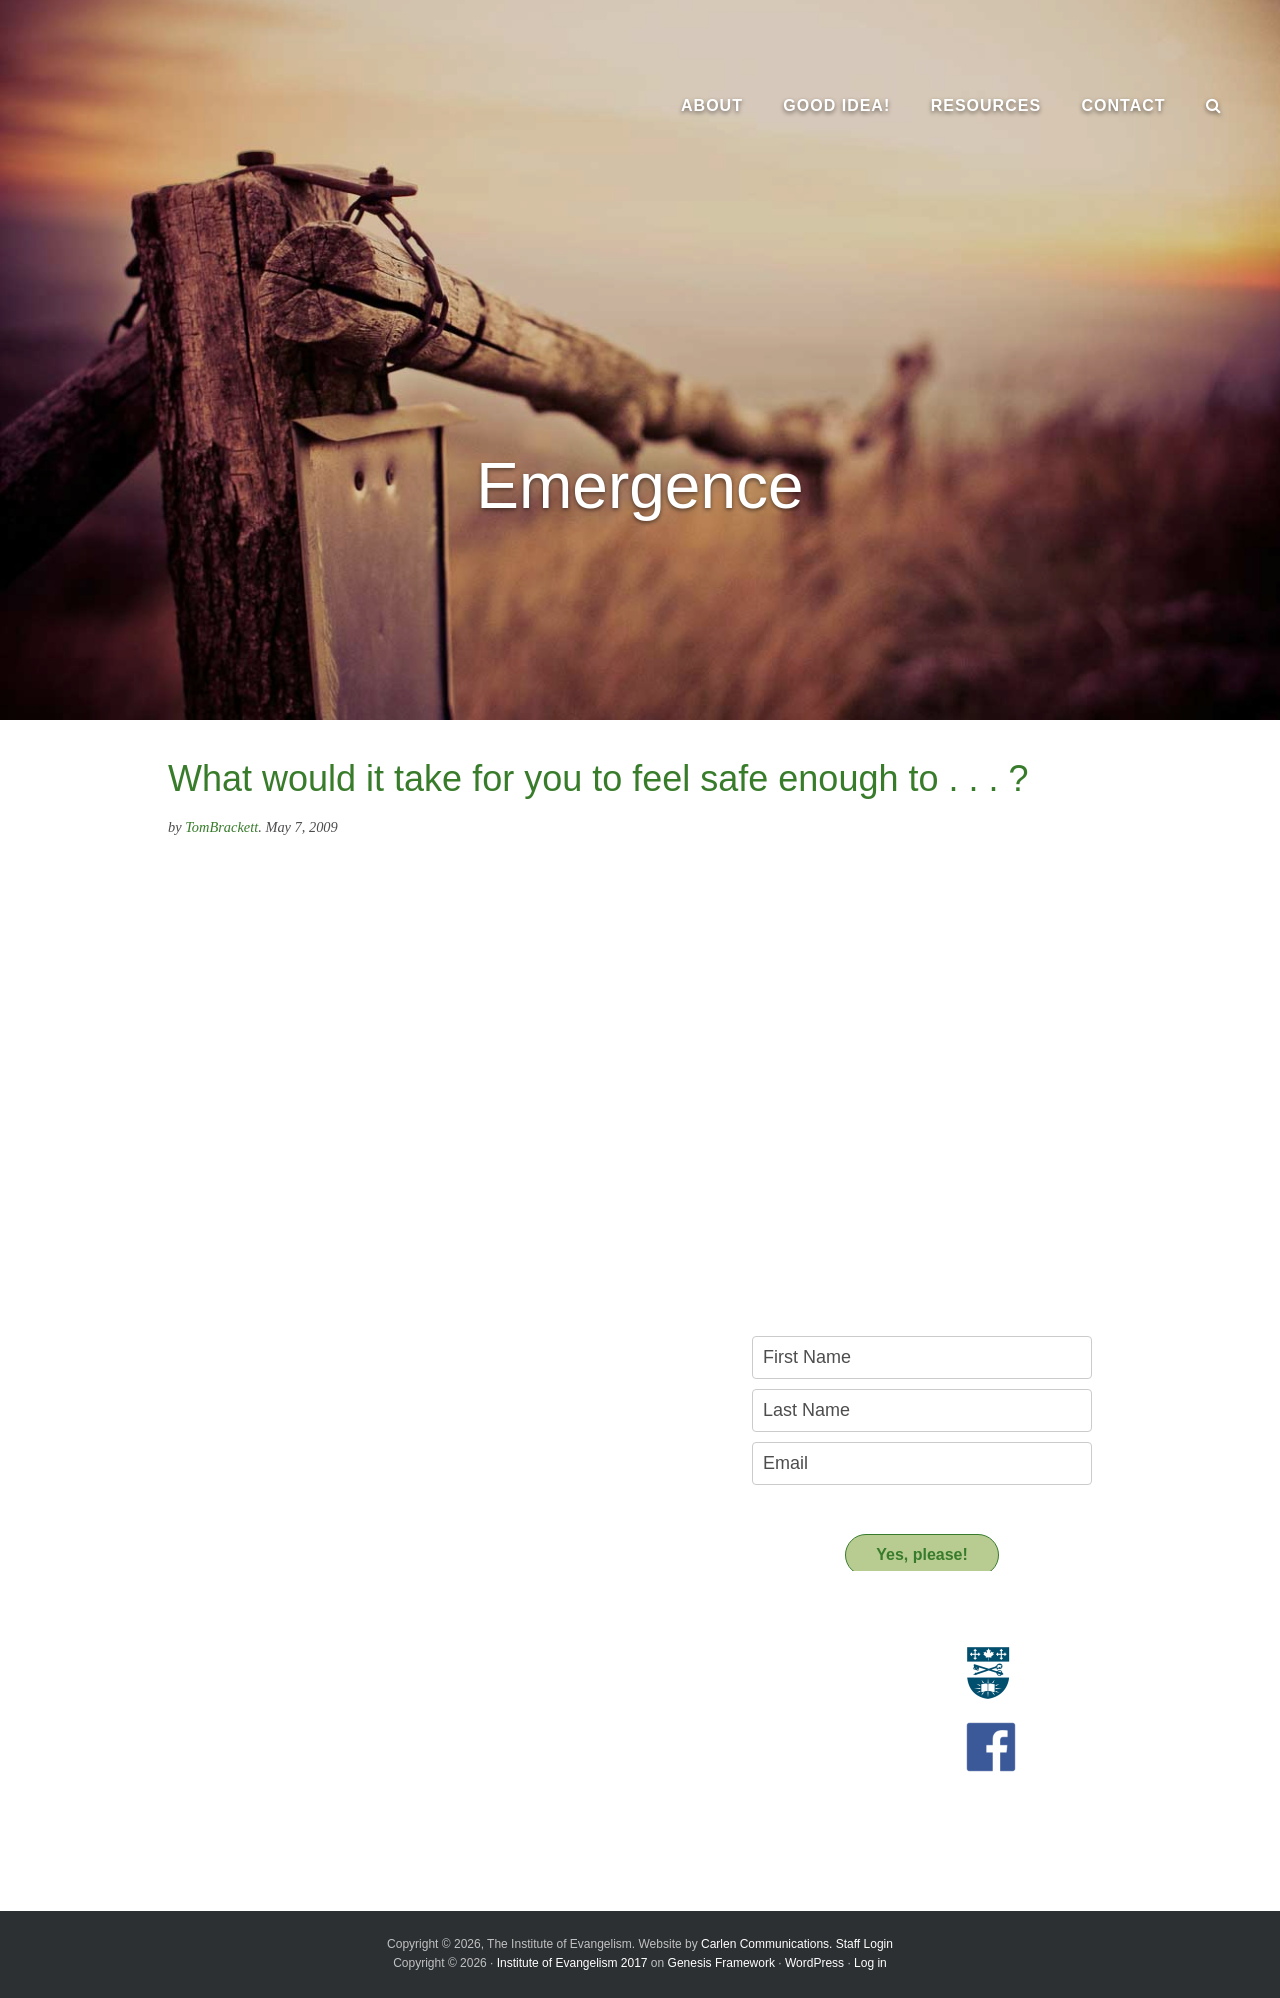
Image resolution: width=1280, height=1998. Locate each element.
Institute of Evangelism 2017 (572, 1963)
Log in (870, 1963)
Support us (525, 1770)
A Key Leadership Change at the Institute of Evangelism (263, 1808)
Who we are (165, 1683)
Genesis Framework (721, 1963)
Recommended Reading (553, 1705)
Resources (523, 1624)
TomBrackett (221, 827)
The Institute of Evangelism (220, 105)
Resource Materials (538, 1660)
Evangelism (164, 1660)
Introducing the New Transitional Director (254, 1780)
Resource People (531, 1683)
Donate (500, 1806)
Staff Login (864, 1944)
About (155, 1624)
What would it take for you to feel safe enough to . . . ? (598, 778)
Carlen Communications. (766, 1944)
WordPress (814, 1963)
